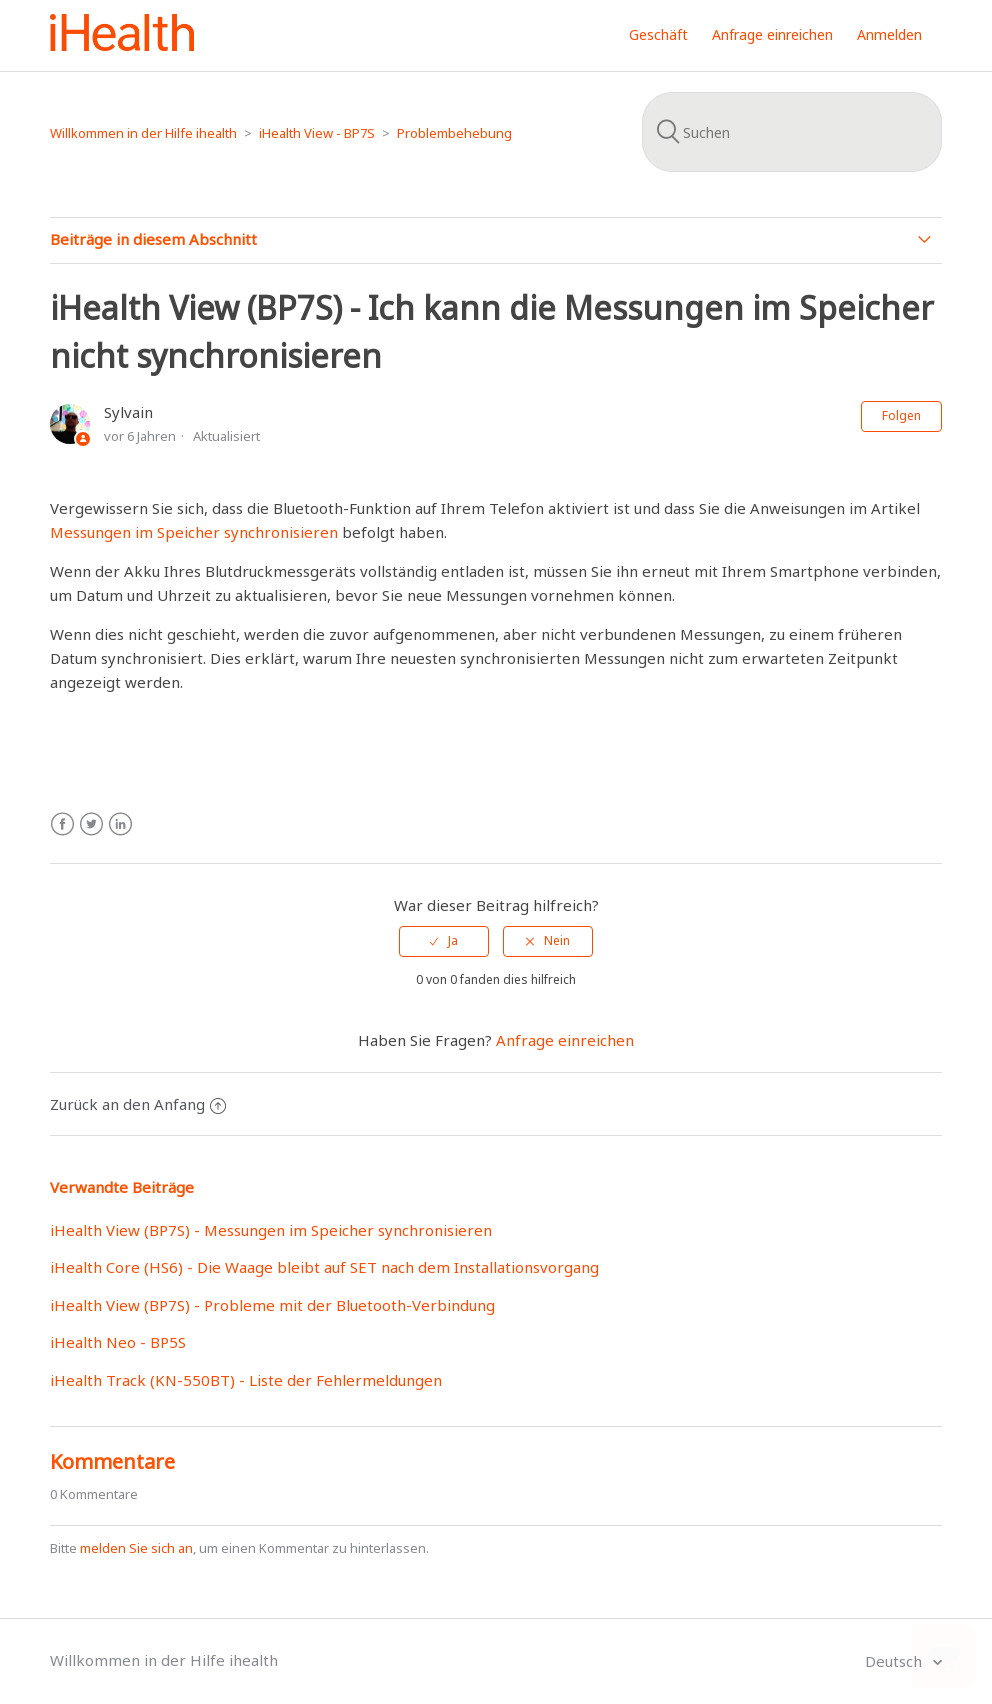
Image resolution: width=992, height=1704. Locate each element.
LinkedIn (120, 824)
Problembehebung (454, 133)
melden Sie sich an (136, 1548)
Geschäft (658, 34)
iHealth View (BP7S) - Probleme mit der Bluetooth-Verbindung (272, 1305)
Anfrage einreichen (772, 34)
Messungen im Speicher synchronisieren (196, 532)
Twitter (91, 824)
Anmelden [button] (889, 34)
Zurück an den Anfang (138, 1104)
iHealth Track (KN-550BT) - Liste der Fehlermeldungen (246, 1380)
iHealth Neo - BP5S (118, 1342)
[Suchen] (792, 132)
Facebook (62, 824)
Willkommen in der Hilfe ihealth (143, 133)
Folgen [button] (901, 415)
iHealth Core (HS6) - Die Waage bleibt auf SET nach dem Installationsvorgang (324, 1267)
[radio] (444, 941)
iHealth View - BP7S (317, 133)
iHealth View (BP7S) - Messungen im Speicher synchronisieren (271, 1230)
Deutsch (895, 1661)
